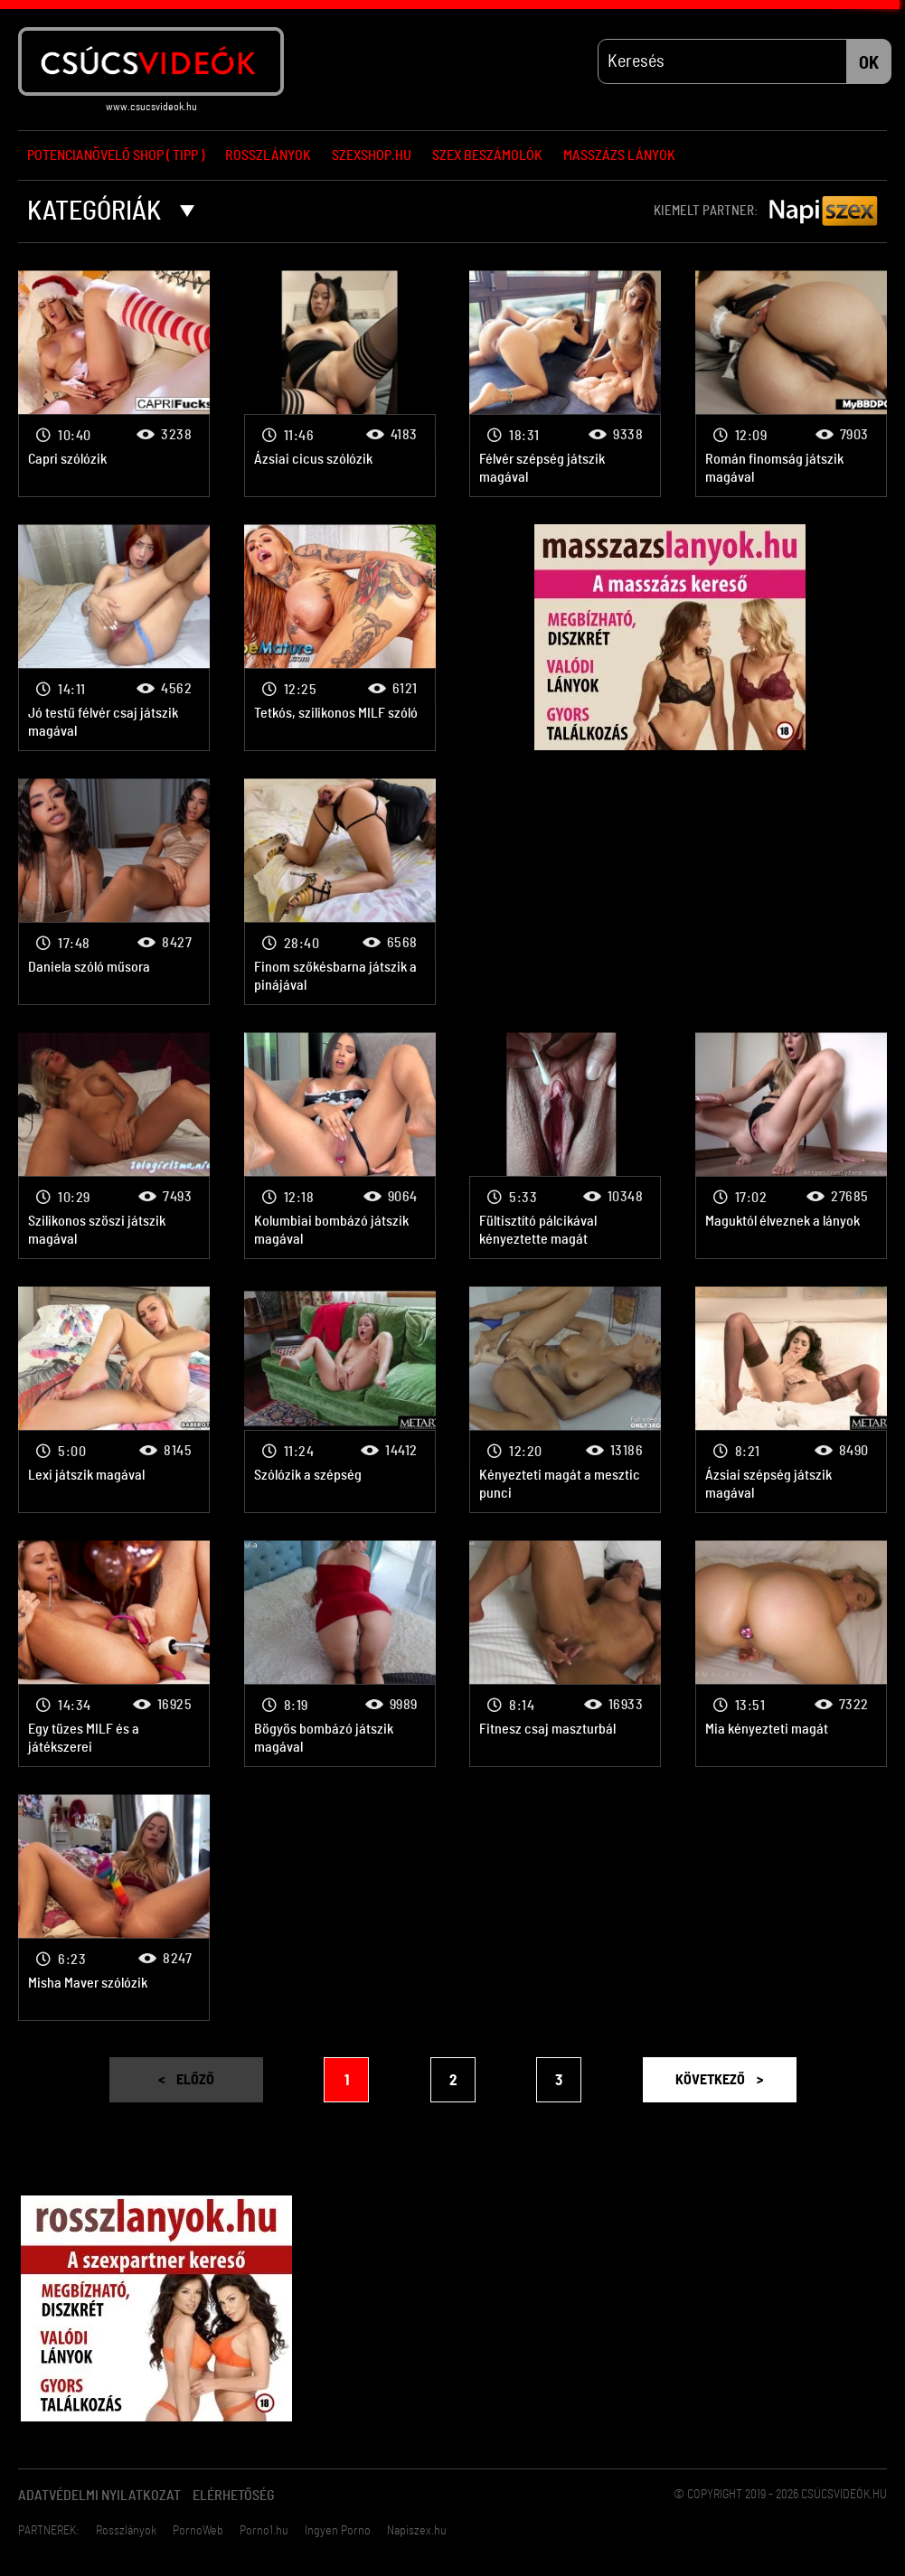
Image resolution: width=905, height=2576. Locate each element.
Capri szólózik (114, 384)
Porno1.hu (264, 2531)
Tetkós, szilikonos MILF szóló (340, 638)
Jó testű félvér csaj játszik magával (114, 638)
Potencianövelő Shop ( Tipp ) (115, 155)
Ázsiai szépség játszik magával (791, 1400)
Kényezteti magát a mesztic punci (565, 1400)
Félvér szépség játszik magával (565, 384)
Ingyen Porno (338, 2531)
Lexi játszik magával (114, 1400)
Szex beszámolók (487, 155)
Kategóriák (110, 212)
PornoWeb (198, 2531)
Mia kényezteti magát (791, 1654)
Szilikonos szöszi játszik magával (114, 1146)
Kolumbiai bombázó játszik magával (340, 1146)
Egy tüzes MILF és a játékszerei (114, 1654)
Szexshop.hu (371, 155)
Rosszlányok (268, 155)
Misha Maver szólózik (114, 1908)
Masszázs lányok (619, 155)
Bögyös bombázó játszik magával (340, 1654)
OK (869, 64)
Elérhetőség (234, 2496)
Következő (719, 2080)
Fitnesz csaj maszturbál (565, 1654)
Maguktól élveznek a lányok (791, 1146)
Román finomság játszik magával (791, 384)
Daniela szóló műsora (114, 892)
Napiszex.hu (417, 2531)
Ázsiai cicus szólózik (340, 384)
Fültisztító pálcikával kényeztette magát (565, 1146)
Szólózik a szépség (340, 1400)
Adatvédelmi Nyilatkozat (99, 2496)
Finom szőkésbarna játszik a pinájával (340, 892)
